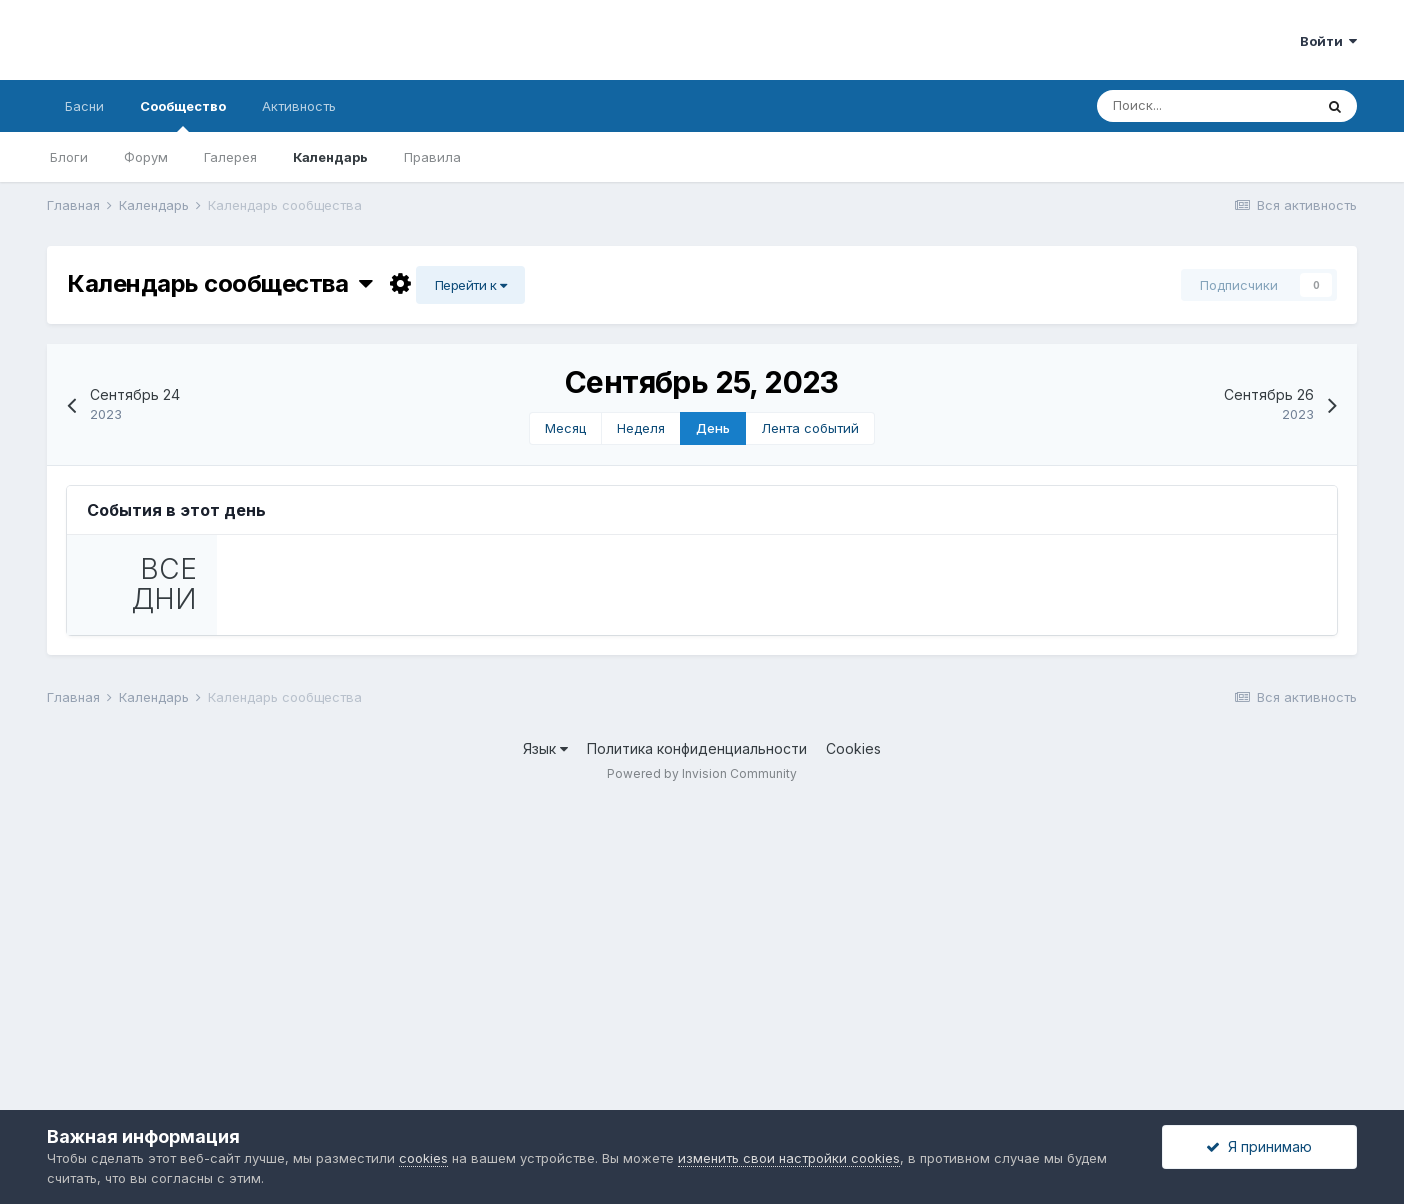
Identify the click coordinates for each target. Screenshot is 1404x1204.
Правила (432, 157)
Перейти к (471, 285)
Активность (299, 106)
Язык (545, 1070)
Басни (84, 106)
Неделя (641, 428)
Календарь (330, 157)
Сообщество (183, 115)
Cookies (853, 1070)
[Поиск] (1205, 106)
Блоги (69, 157)
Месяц (565, 428)
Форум (146, 157)
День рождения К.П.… (429, 613)
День (713, 428)
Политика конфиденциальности (697, 1070)
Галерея (230, 157)
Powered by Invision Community (702, 1094)
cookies (423, 1158)
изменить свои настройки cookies (789, 1158)
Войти (1328, 41)
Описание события (318, 858)
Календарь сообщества (220, 283)
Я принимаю (1259, 1146)
